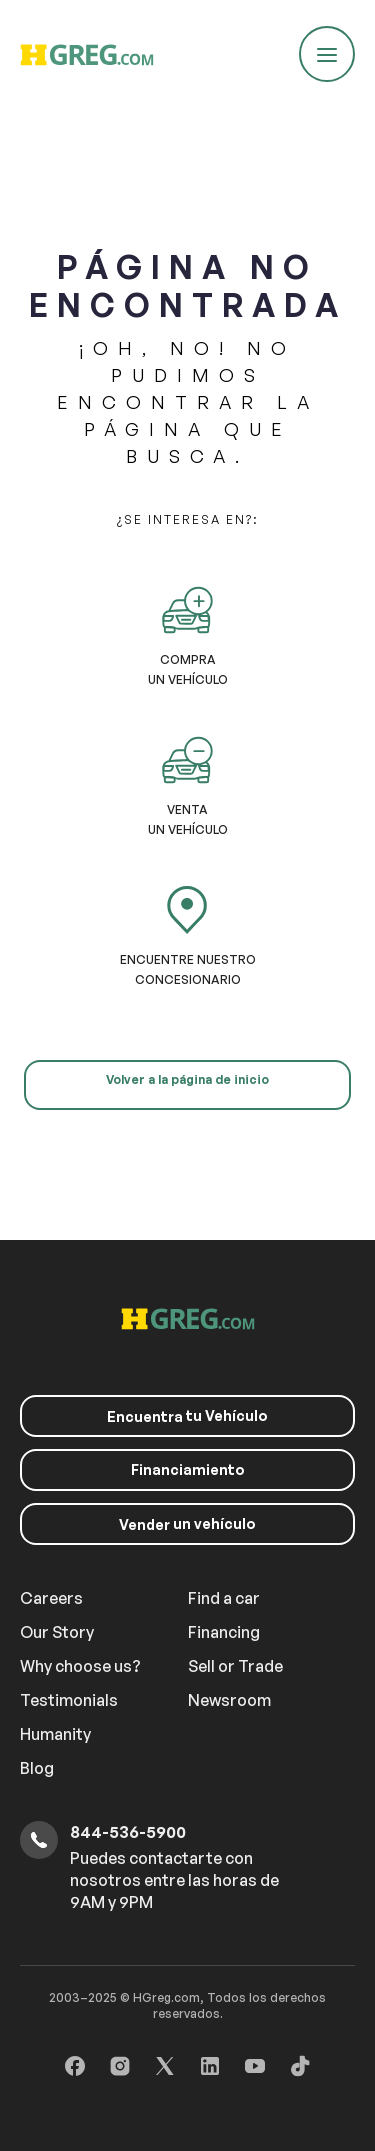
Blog (37, 1768)
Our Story (57, 1632)
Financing (224, 1632)
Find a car (224, 1598)
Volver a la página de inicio (187, 1079)
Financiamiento (188, 1469)
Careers (51, 1598)
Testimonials (69, 1700)
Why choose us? (80, 1666)
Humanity (55, 1734)
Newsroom (229, 1700)
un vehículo (187, 1524)
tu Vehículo (187, 1416)
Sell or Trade (235, 1666)
